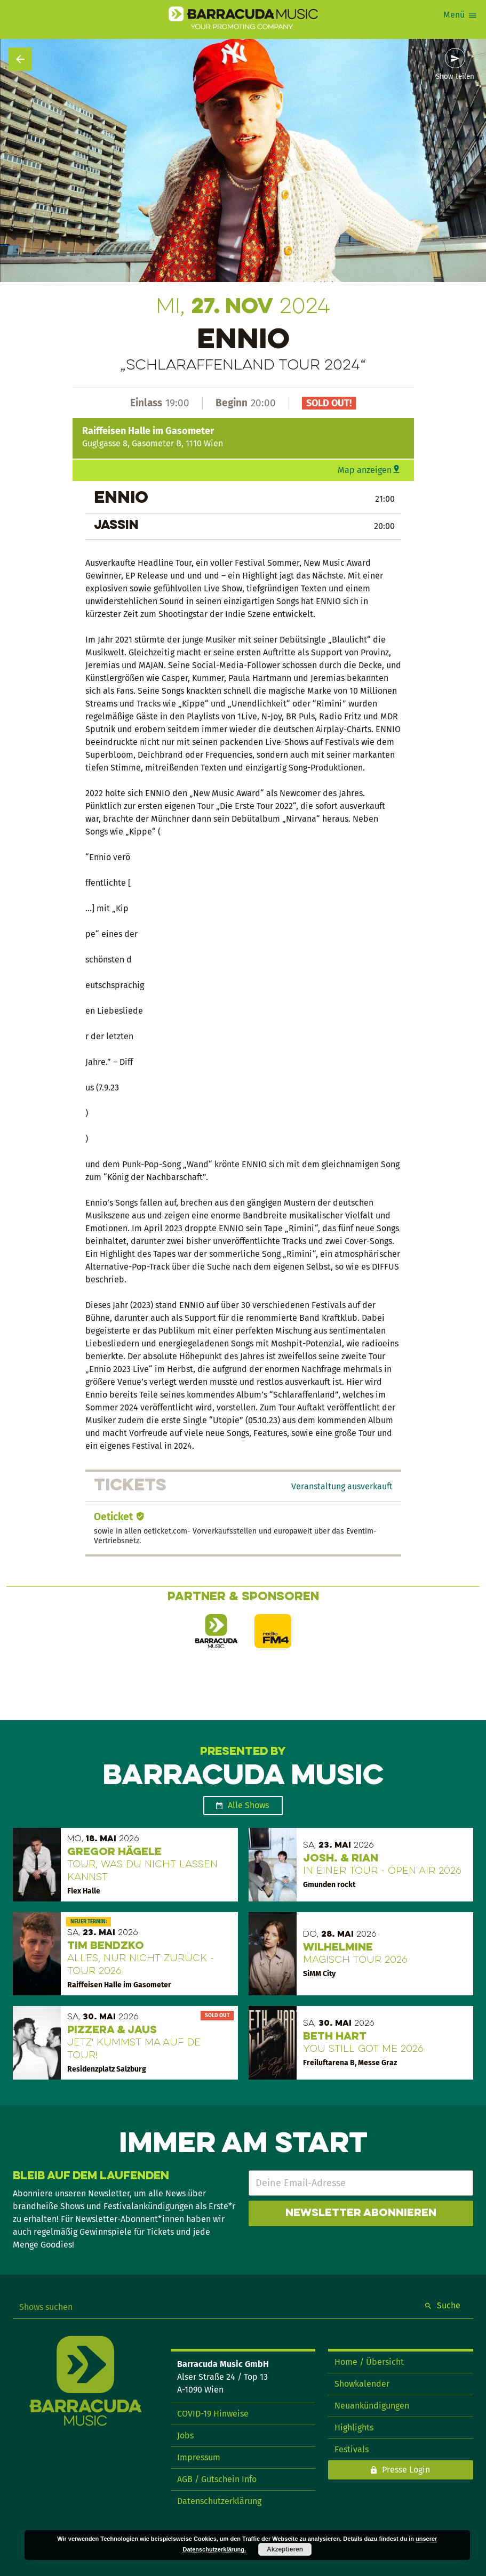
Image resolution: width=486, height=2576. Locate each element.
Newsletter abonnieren (360, 2213)
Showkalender (361, 2384)
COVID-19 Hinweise (213, 2414)
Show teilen (455, 77)
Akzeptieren (285, 2549)
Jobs (185, 2435)
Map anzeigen (365, 470)
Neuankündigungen (371, 2406)
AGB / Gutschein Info (217, 2479)
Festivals (351, 2449)
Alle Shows (248, 1805)
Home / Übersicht (369, 2362)
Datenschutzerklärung (219, 2501)
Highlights (353, 2427)
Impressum (198, 2457)
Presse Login (406, 2470)
